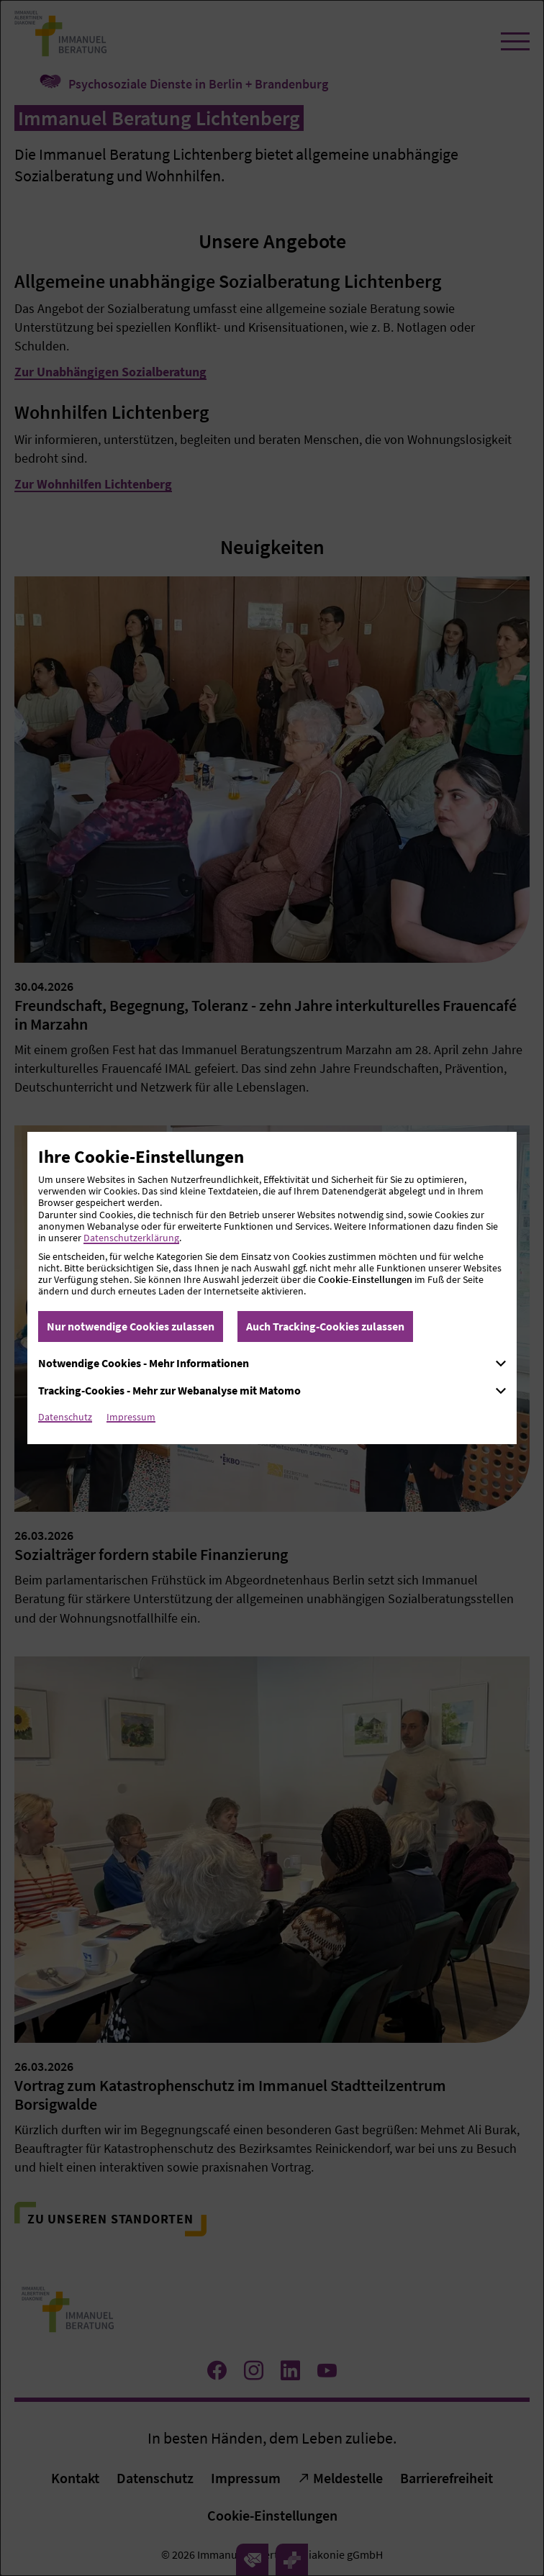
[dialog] (272, 1288)
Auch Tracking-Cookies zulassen (325, 1326)
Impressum (130, 1417)
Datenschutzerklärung (131, 1237)
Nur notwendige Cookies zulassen (130, 1326)
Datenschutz (65, 1417)
